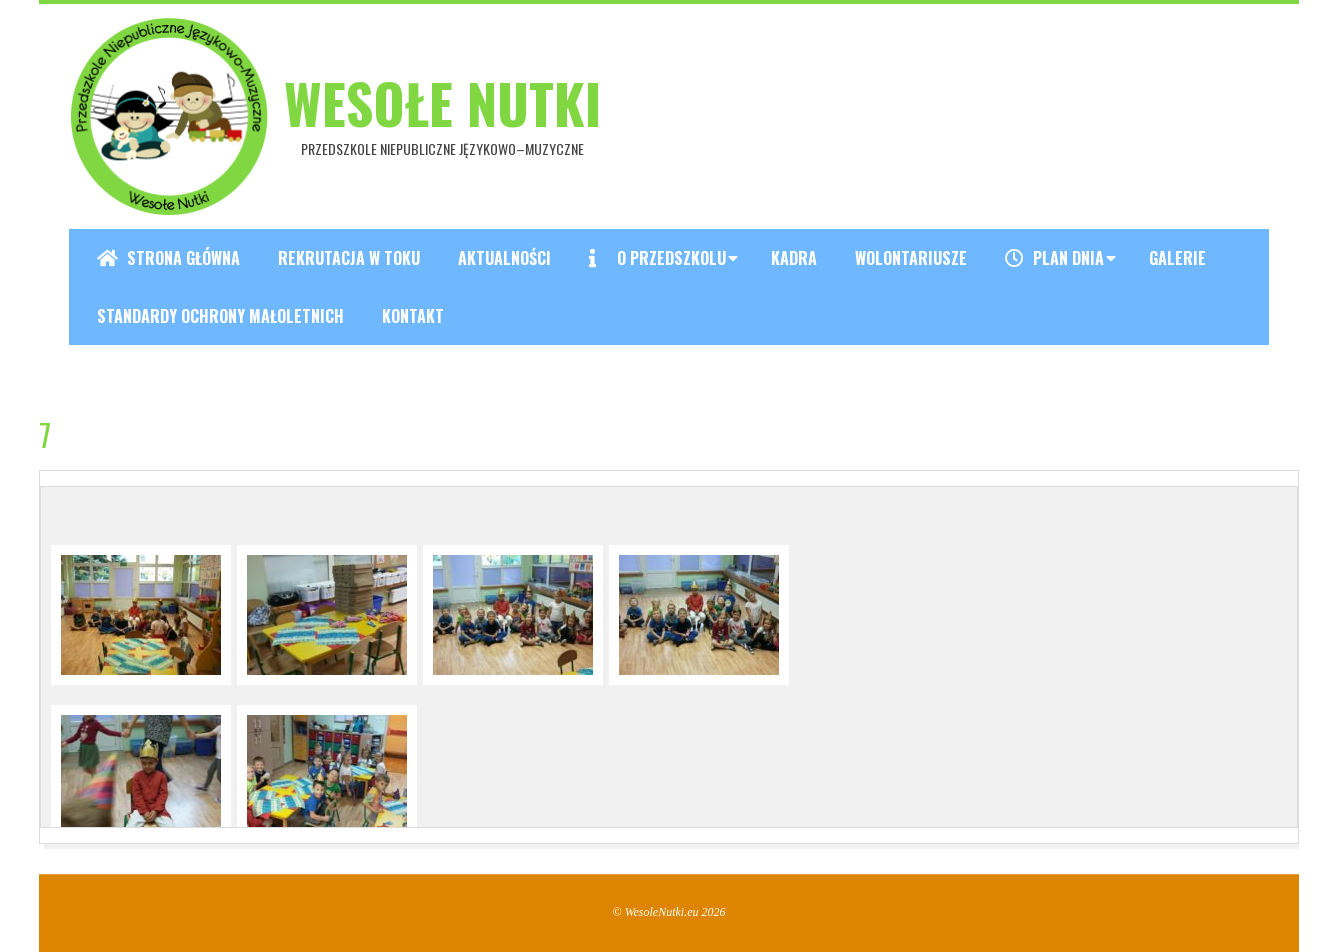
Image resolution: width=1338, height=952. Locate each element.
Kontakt (413, 316)
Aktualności (504, 258)
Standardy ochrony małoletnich (220, 316)
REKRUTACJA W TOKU (349, 258)
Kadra (794, 258)
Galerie (1177, 258)
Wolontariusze (911, 258)
